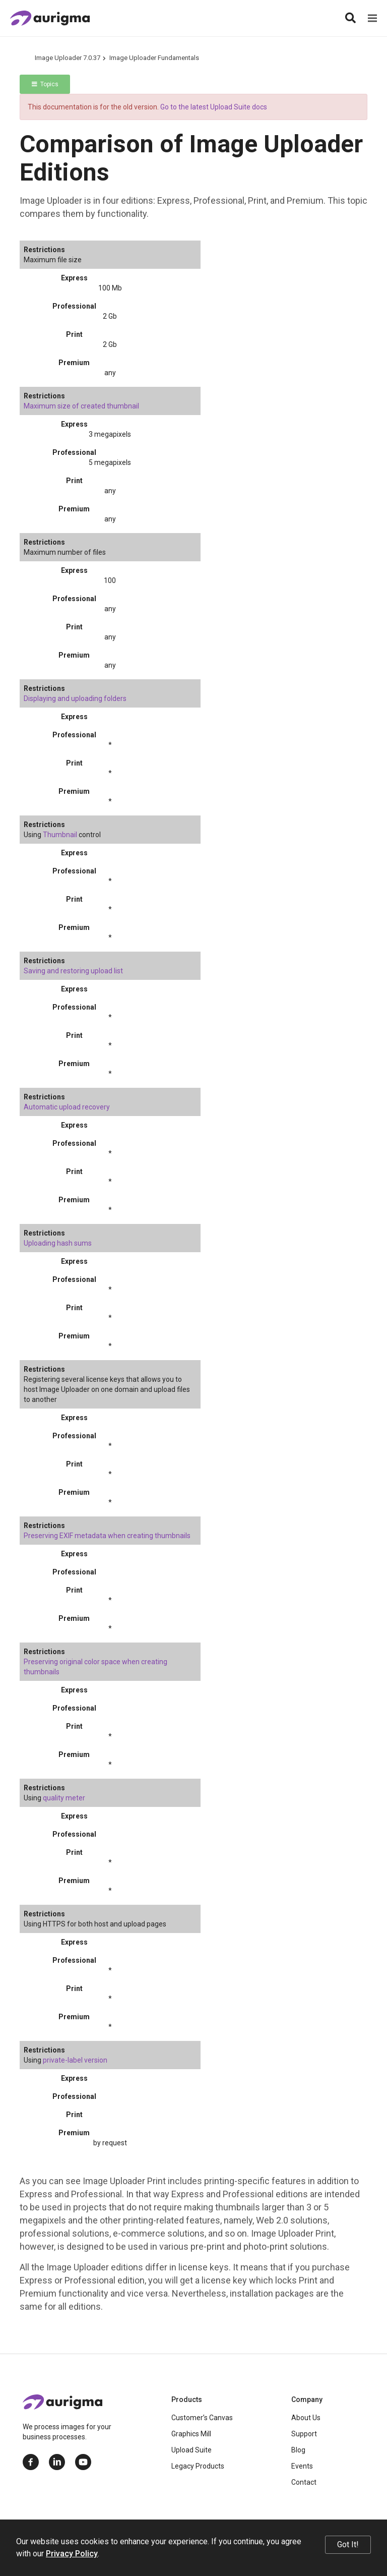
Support (304, 2434)
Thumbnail (60, 835)
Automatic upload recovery (67, 1107)
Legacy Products (197, 2466)
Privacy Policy (72, 2553)
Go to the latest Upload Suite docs (213, 107)
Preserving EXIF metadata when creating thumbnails (107, 1536)
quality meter (64, 1798)
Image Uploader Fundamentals (154, 58)
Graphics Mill (191, 2434)
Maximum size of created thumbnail (81, 406)
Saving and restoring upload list (73, 971)
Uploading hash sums (58, 1243)
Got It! (348, 2544)
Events (302, 2466)
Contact (303, 2482)
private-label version (75, 2060)
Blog (298, 2450)
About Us (305, 2418)
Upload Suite (191, 2450)
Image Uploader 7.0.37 (67, 58)
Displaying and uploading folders (75, 698)
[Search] (350, 18)
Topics (45, 84)
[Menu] (372, 18)
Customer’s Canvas (202, 2418)
